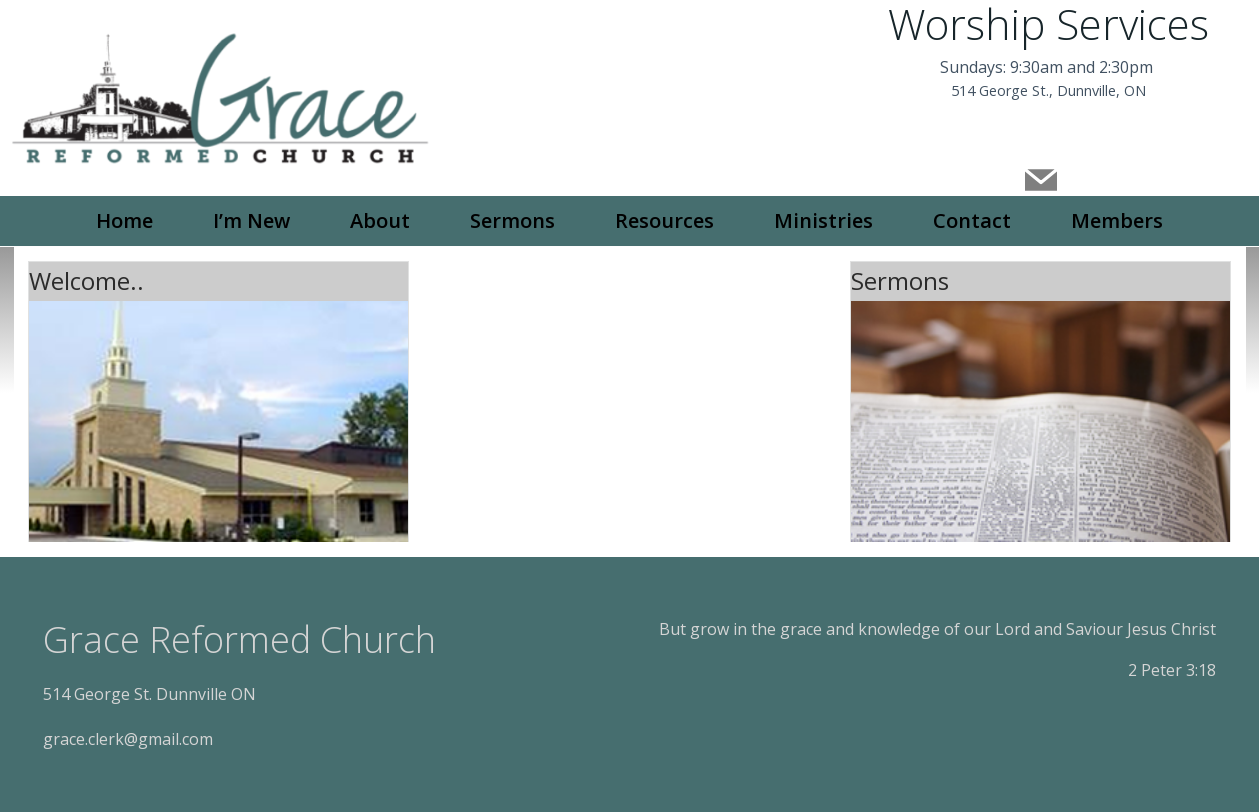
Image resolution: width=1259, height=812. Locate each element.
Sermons (512, 219)
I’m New (251, 219)
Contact (972, 219)
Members (1117, 219)
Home (124, 219)
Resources (664, 219)
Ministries (823, 219)
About (380, 219)
